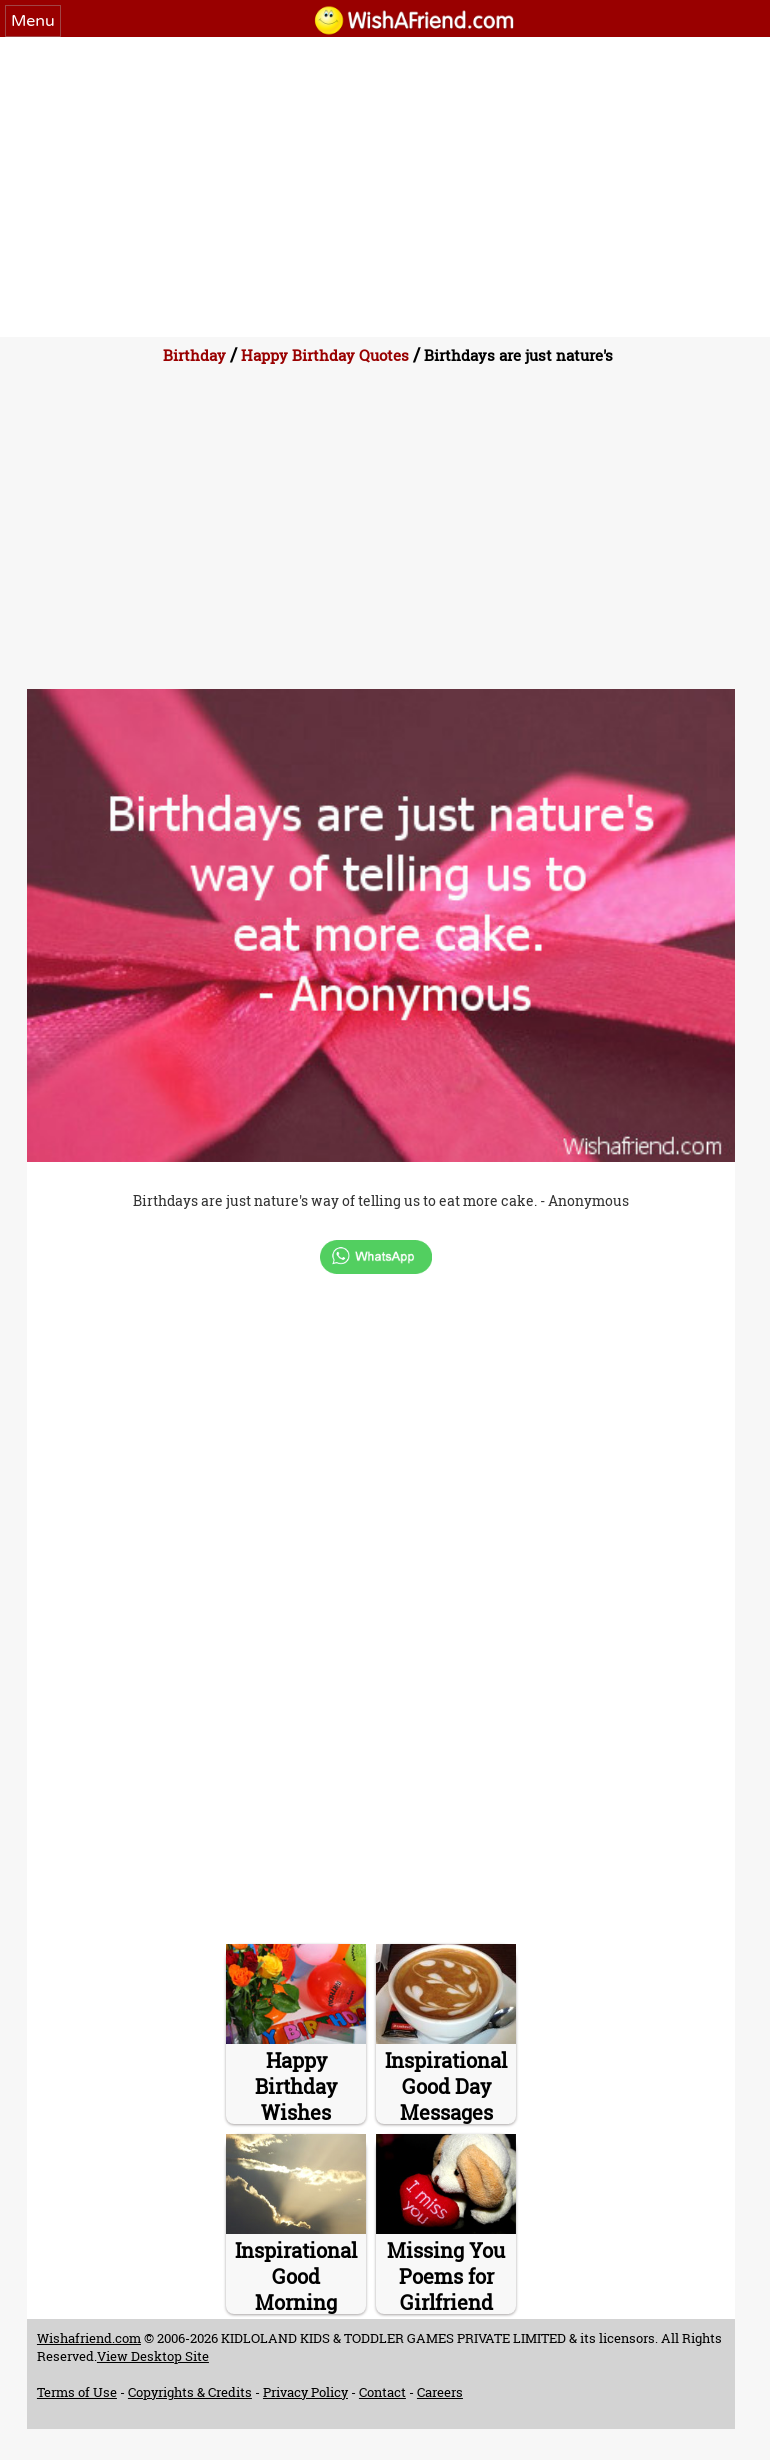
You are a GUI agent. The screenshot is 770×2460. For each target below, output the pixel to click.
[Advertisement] (385, 187)
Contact (382, 2392)
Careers (440, 2392)
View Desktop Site (153, 2356)
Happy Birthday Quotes (325, 355)
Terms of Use (77, 2392)
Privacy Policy (305, 2392)
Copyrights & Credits (190, 2392)
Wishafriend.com (89, 2338)
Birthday (194, 355)
